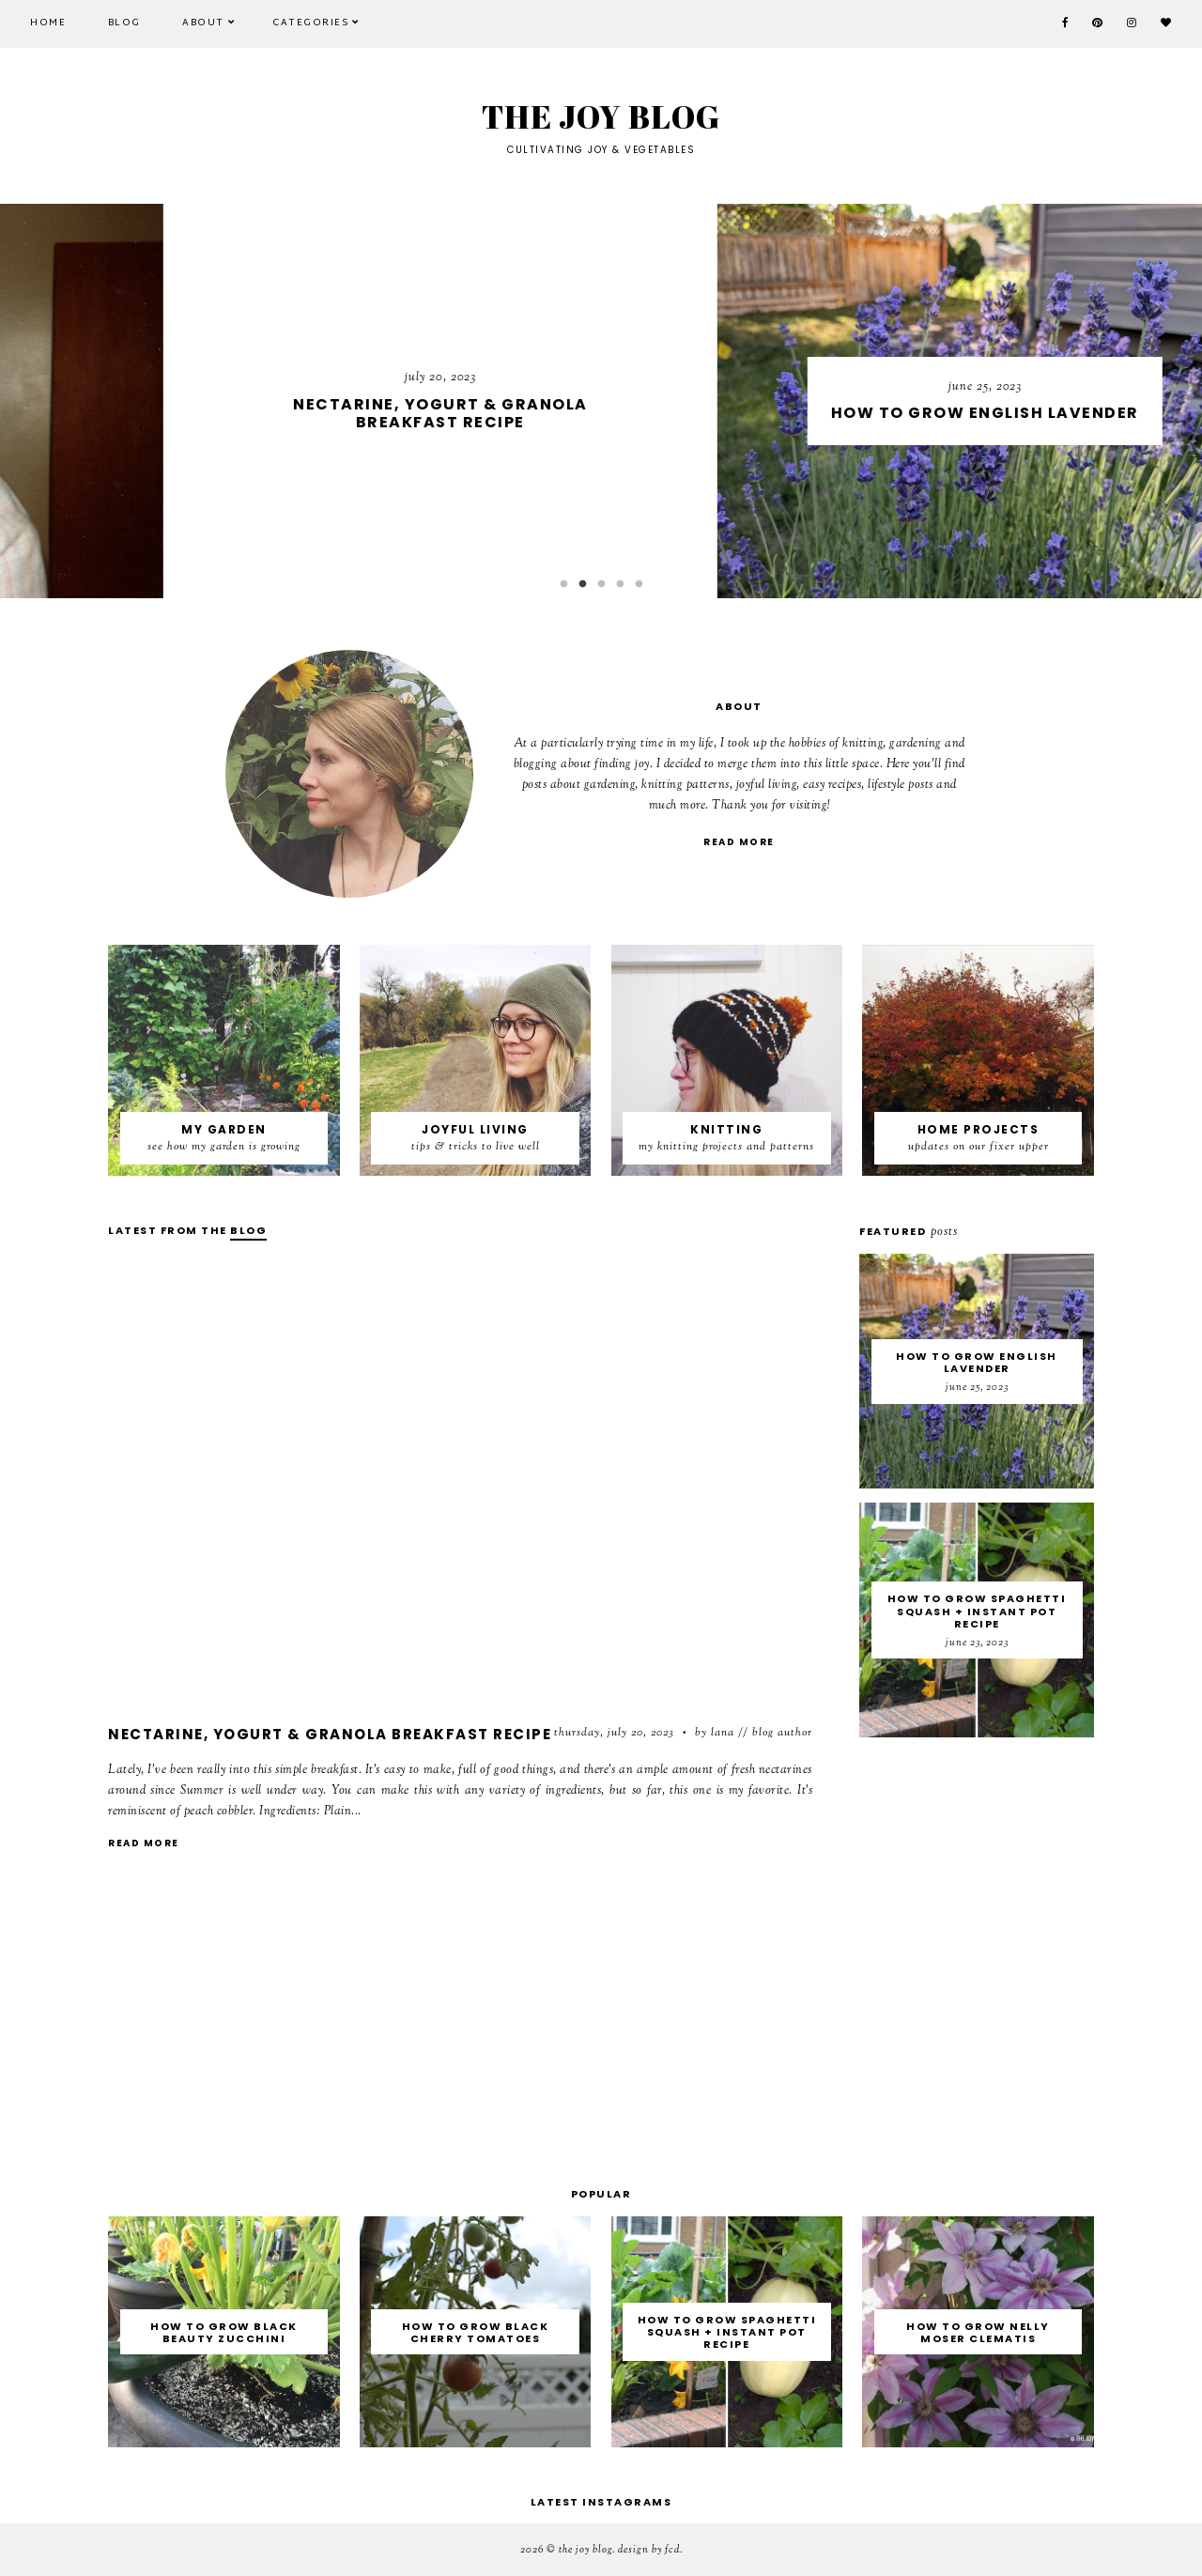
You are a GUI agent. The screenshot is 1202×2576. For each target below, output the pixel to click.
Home (48, 23)
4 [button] (619, 584)
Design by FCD (649, 2549)
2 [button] (582, 584)
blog (248, 1230)
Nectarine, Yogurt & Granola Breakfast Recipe (329, 1734)
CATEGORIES (310, 23)
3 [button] (601, 584)
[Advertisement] (460, 2028)
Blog (124, 23)
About (203, 23)
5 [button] (638, 584)
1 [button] (563, 584)
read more (739, 842)
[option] (601, 401)
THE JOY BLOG (585, 2549)
